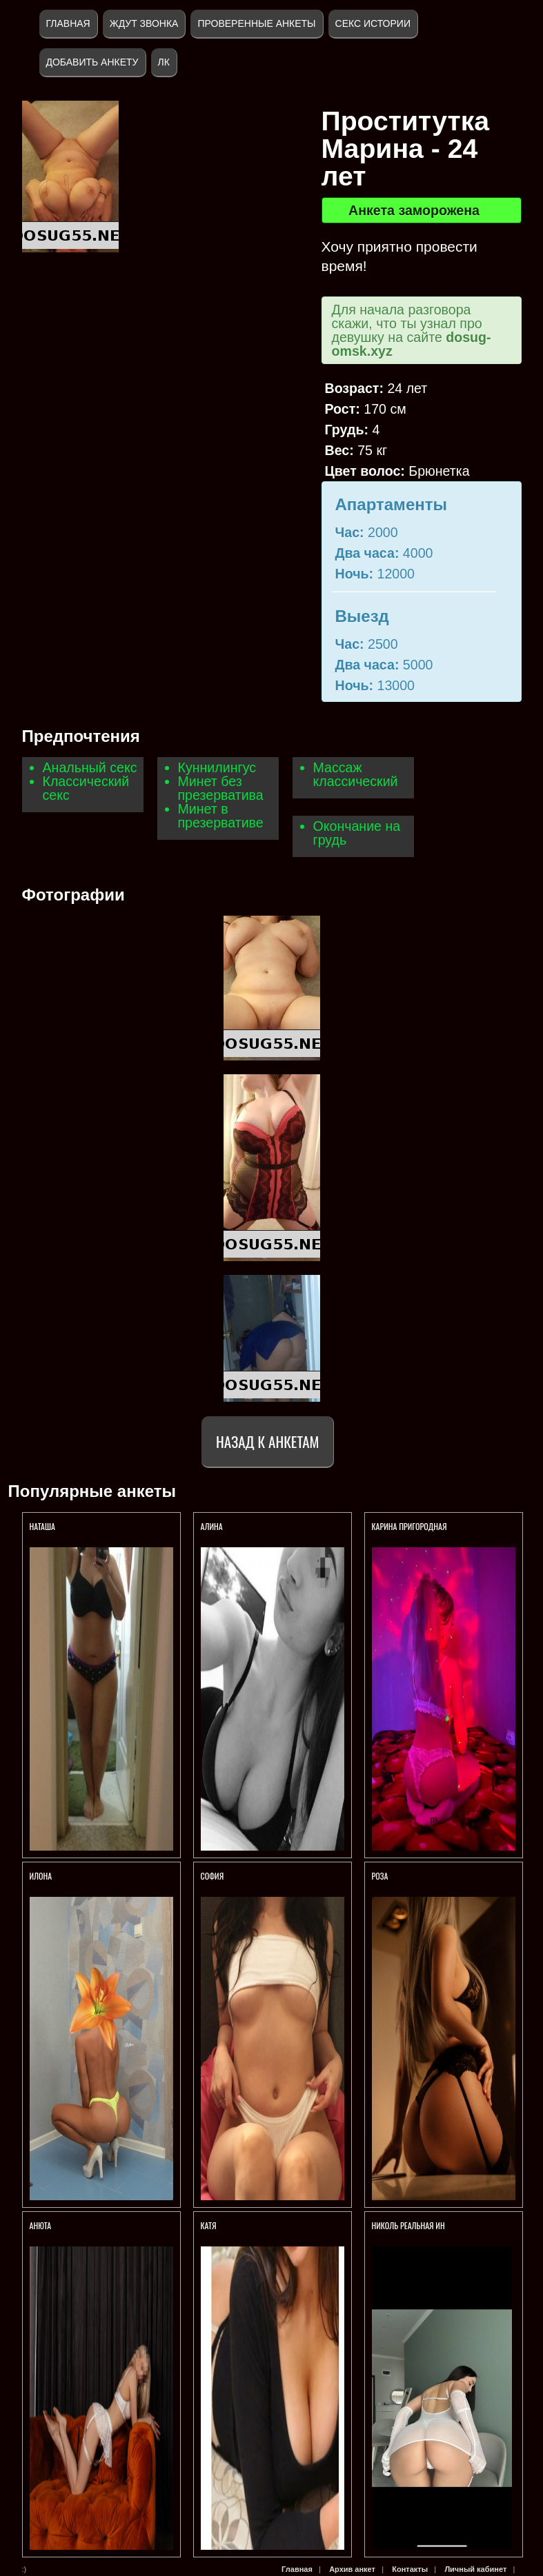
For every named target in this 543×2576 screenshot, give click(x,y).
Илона (41, 1876)
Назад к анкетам (267, 1441)
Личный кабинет (475, 2569)
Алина (213, 1526)
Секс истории (373, 23)
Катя (209, 2225)
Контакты (410, 2569)
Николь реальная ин (408, 2225)
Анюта (41, 2225)
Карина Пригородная (409, 1526)
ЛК (164, 62)
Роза (380, 1876)
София (212, 1876)
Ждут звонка (144, 23)
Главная (68, 23)
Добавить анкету (92, 62)
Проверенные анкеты (256, 23)
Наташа (43, 1526)
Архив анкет (352, 2569)
